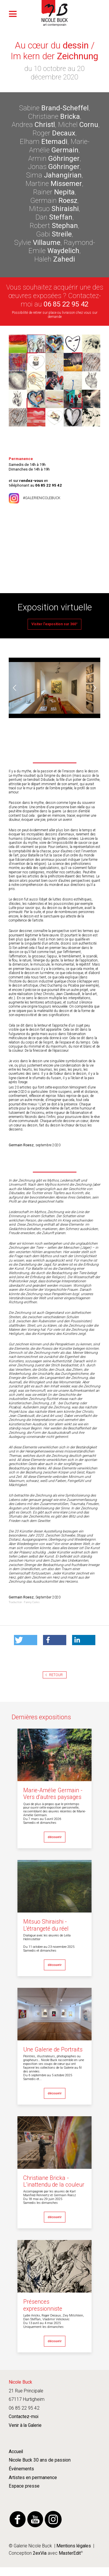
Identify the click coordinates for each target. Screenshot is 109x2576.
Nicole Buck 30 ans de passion (40, 2460)
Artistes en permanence (33, 2477)
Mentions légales (73, 2546)
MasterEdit (69, 2553)
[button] (25, 1640)
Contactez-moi (23, 2416)
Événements (21, 2469)
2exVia (40, 2553)
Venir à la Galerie (25, 2425)
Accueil (16, 2451)
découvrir (55, 1837)
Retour (56, 1675)
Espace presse (24, 2486)
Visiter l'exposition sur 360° (54, 624)
